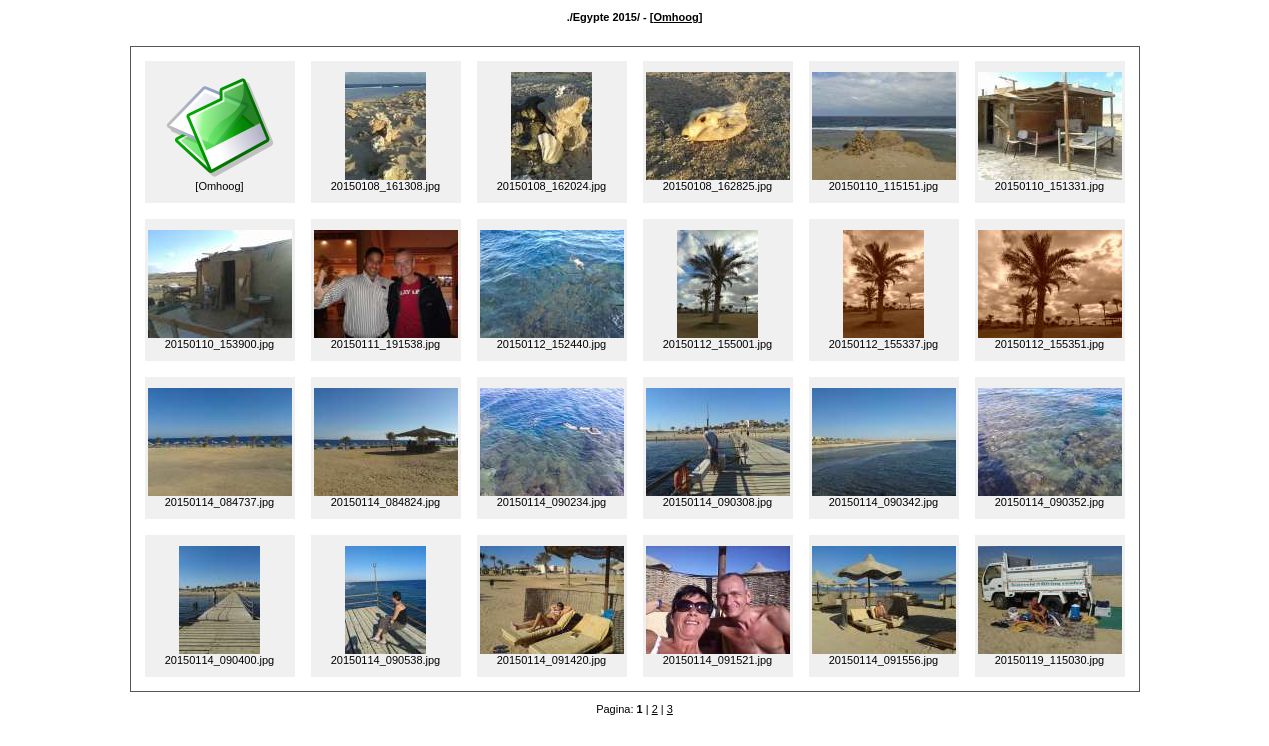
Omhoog (675, 17)
